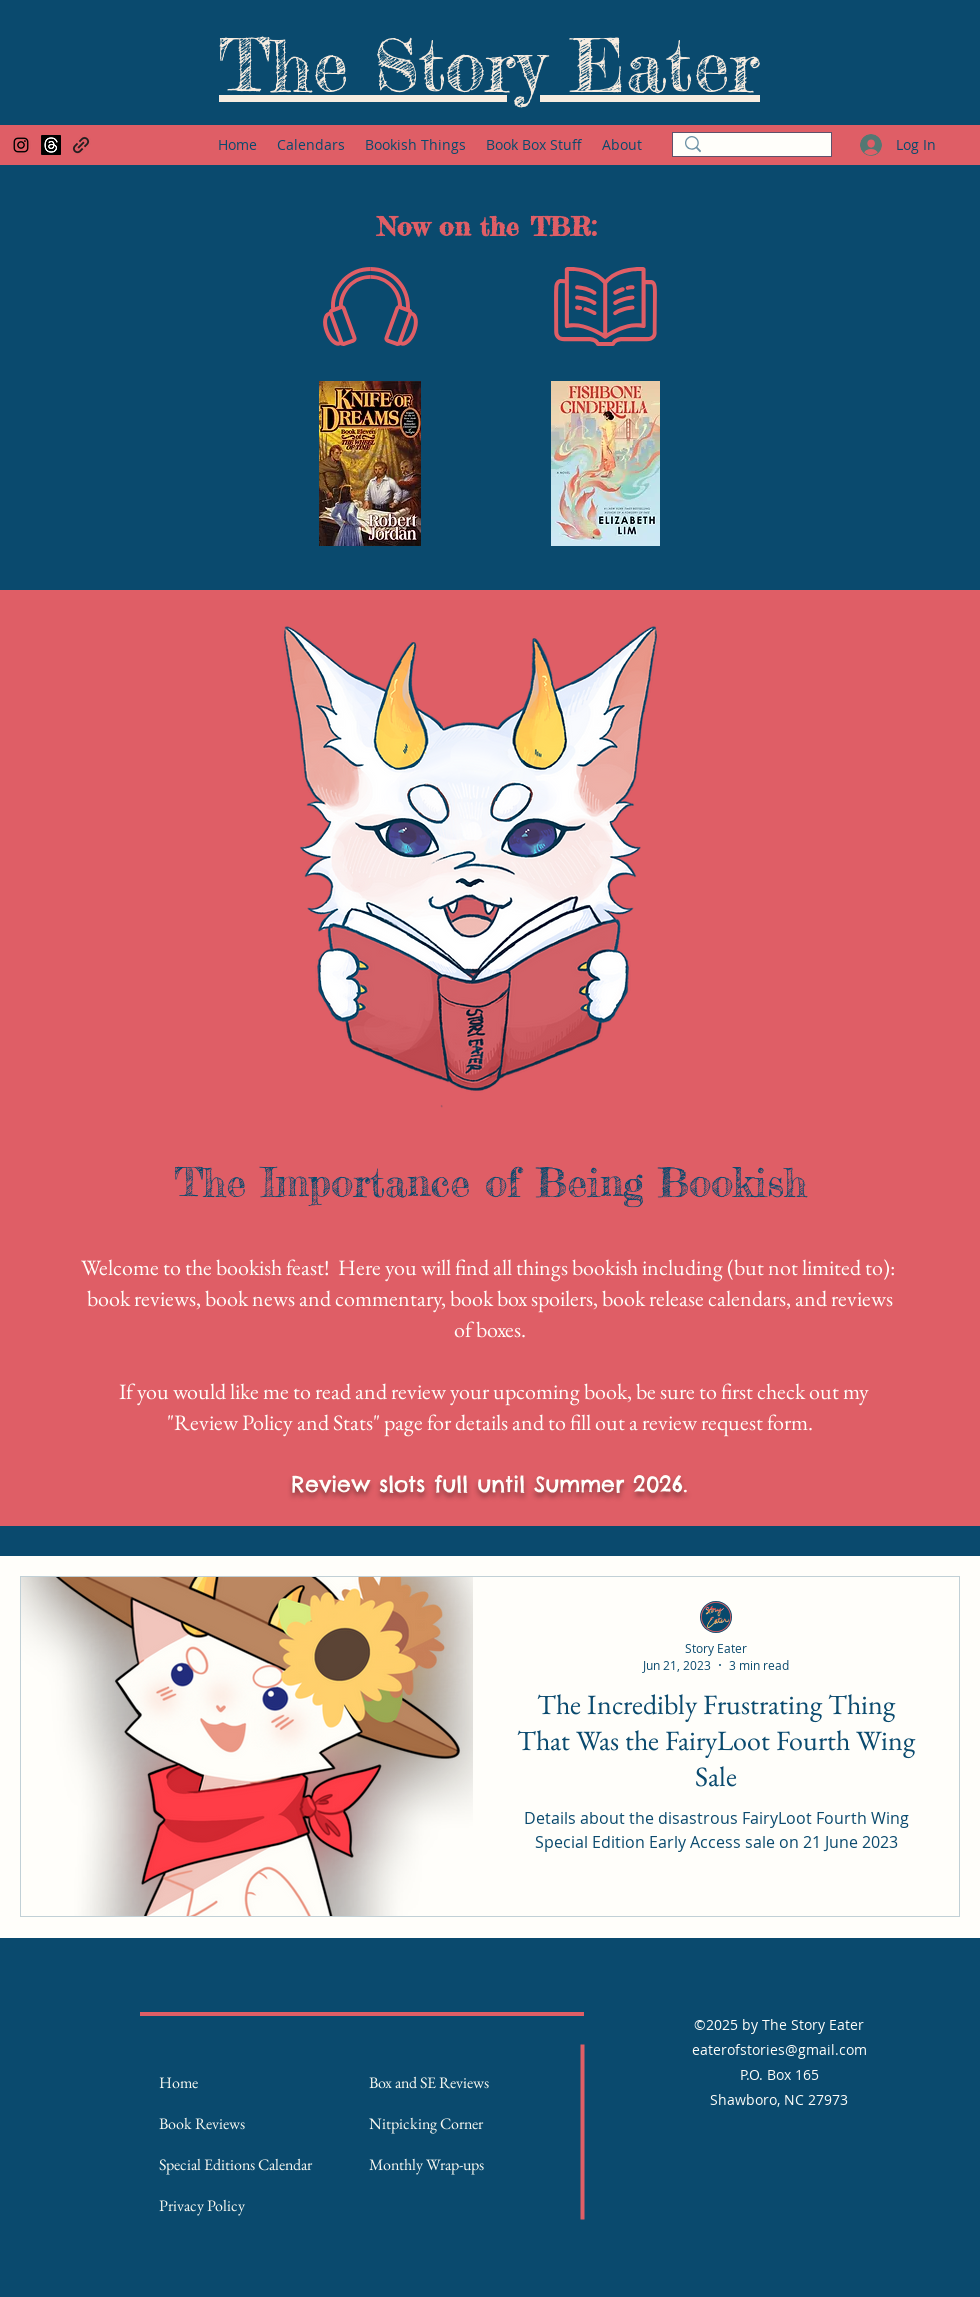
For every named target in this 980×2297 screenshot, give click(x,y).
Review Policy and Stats (273, 1422)
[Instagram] (21, 145)
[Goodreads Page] (81, 145)
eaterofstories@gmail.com (779, 2049)
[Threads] (51, 145)
